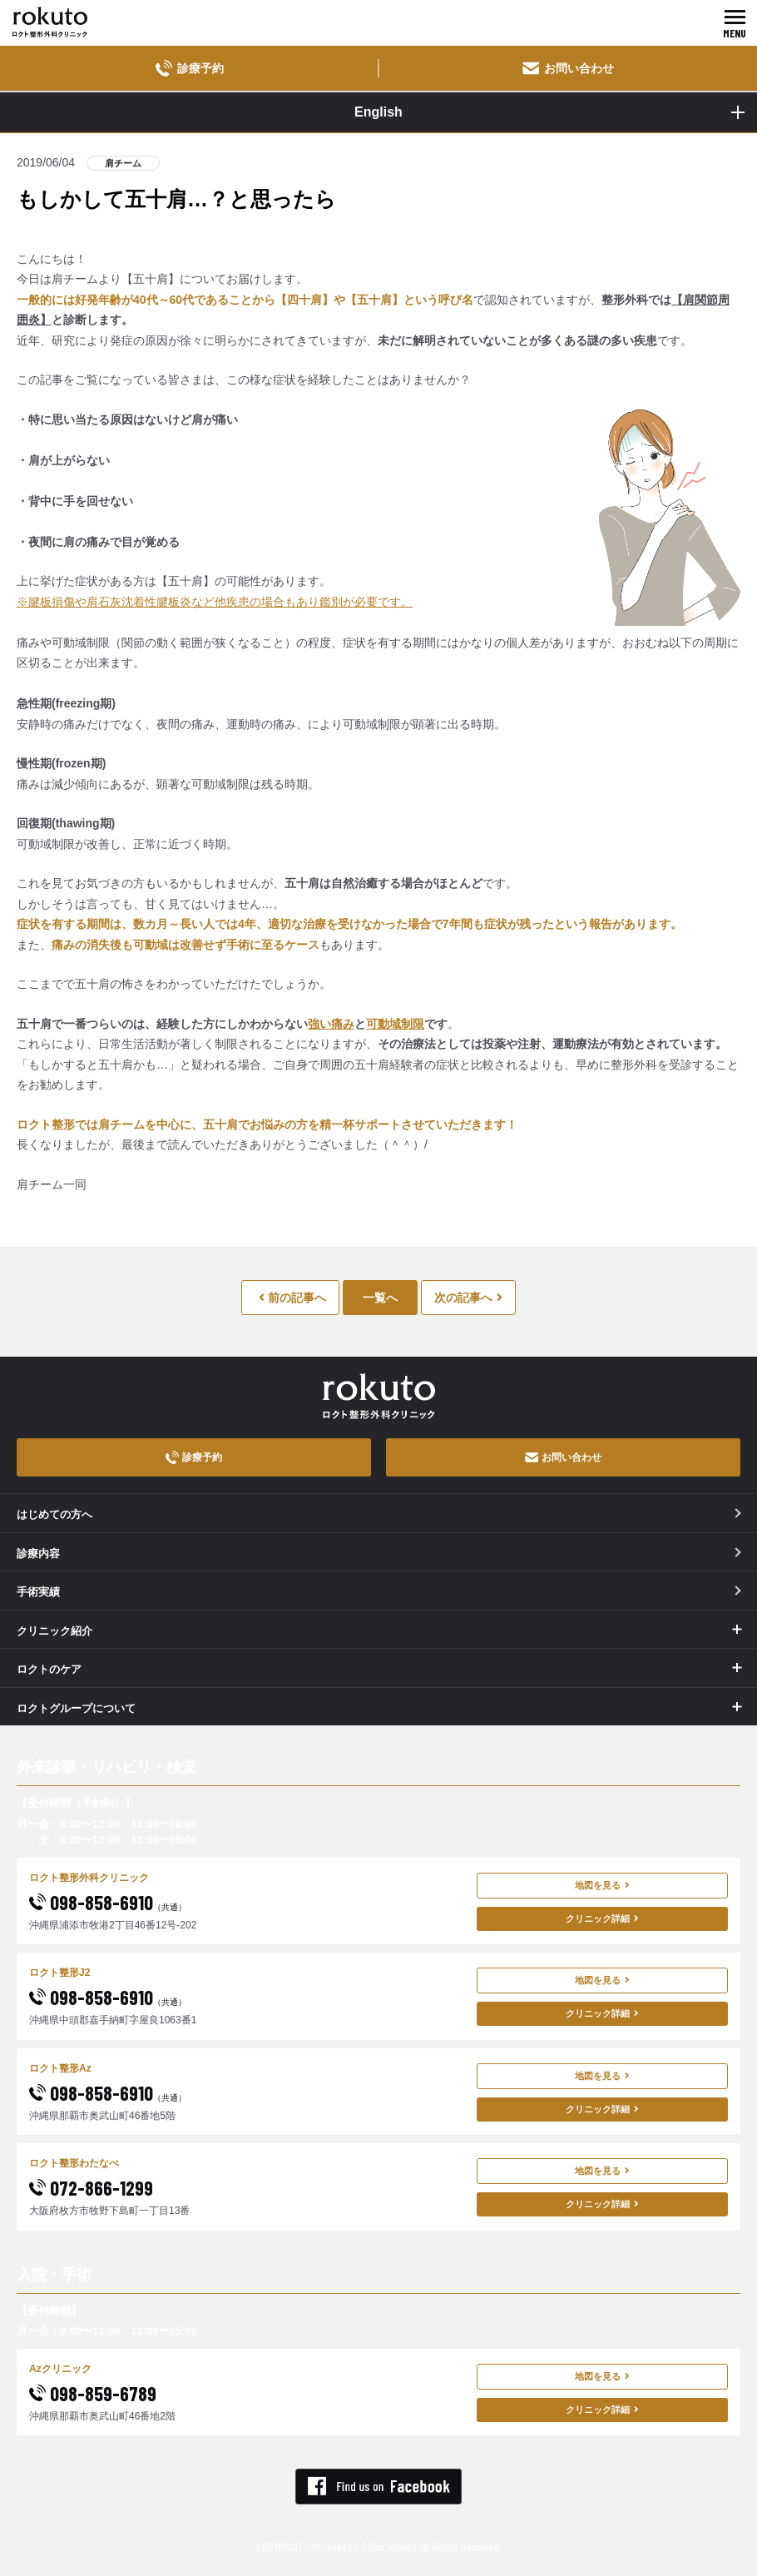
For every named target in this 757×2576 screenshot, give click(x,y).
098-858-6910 (107, 1902)
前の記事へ (292, 1297)
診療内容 (379, 1553)
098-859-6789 (92, 2393)
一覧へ (380, 1297)
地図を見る (602, 1885)
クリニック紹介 (54, 1631)
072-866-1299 (91, 2188)
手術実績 (379, 1592)
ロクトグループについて (76, 1708)
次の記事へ (468, 1297)
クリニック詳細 (602, 1918)
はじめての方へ (379, 1514)
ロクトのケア (49, 1669)
